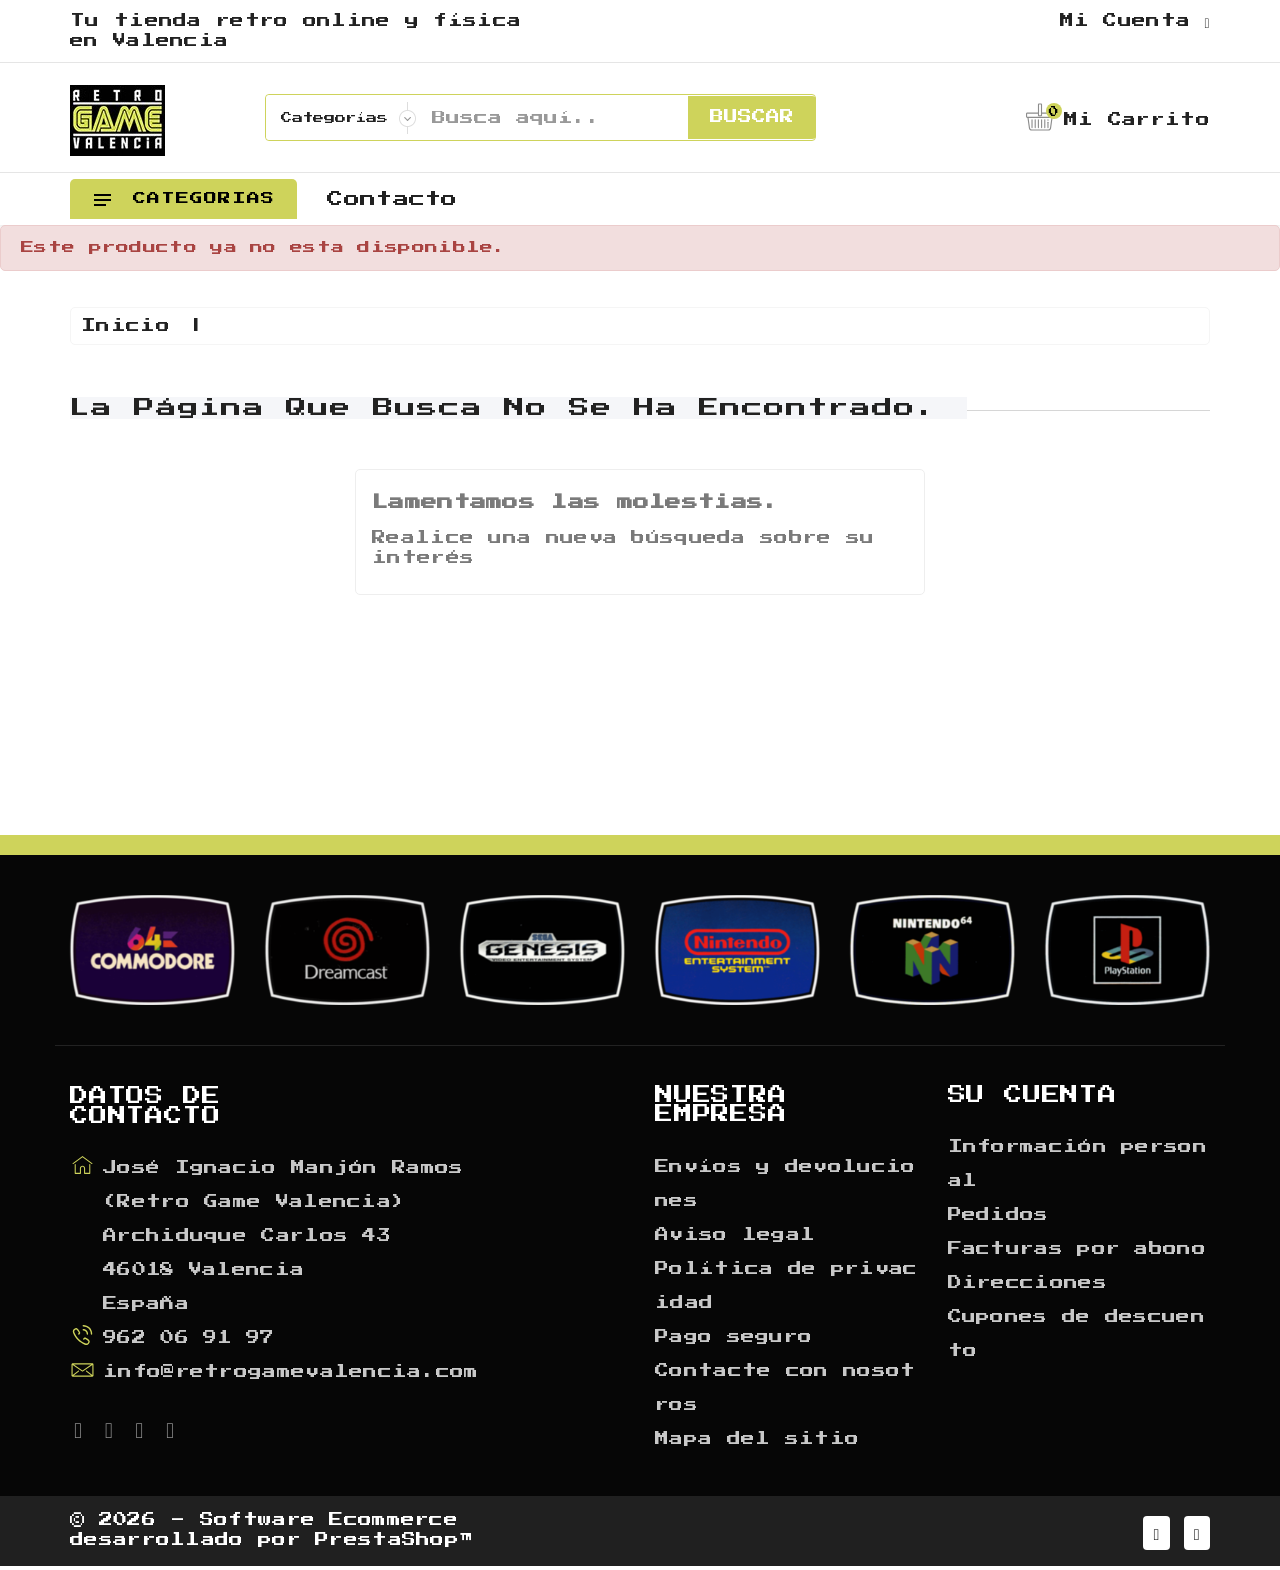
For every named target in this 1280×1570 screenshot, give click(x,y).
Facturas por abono (1077, 1249)
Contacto (392, 199)
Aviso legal (735, 1235)
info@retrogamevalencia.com (291, 1372)
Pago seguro (733, 1337)
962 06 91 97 (189, 1338)
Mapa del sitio (757, 1439)
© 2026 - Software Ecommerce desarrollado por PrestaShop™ (271, 1533)
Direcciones (1027, 1283)
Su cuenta (1032, 1095)
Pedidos (998, 1215)
